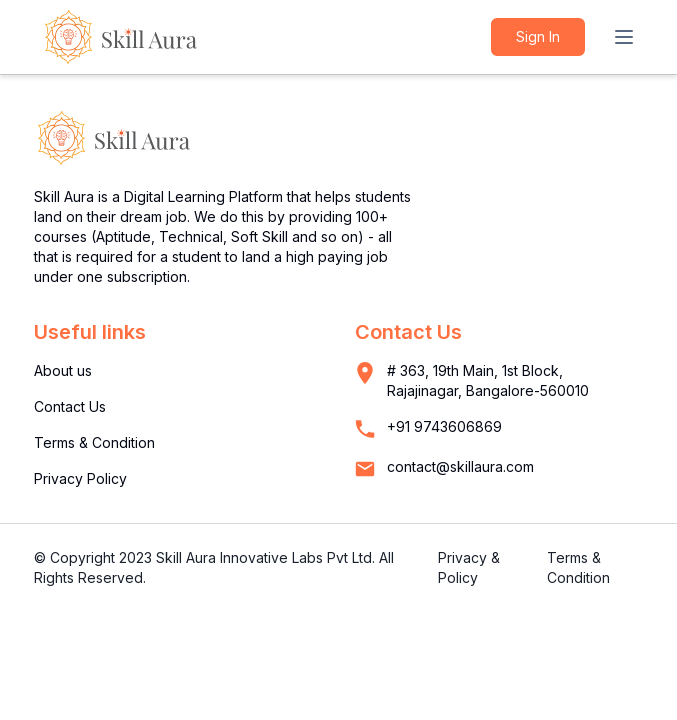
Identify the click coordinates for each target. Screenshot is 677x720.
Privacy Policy (80, 478)
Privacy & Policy (469, 567)
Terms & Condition (94, 442)
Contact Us (70, 406)
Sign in (538, 36)
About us (63, 370)
